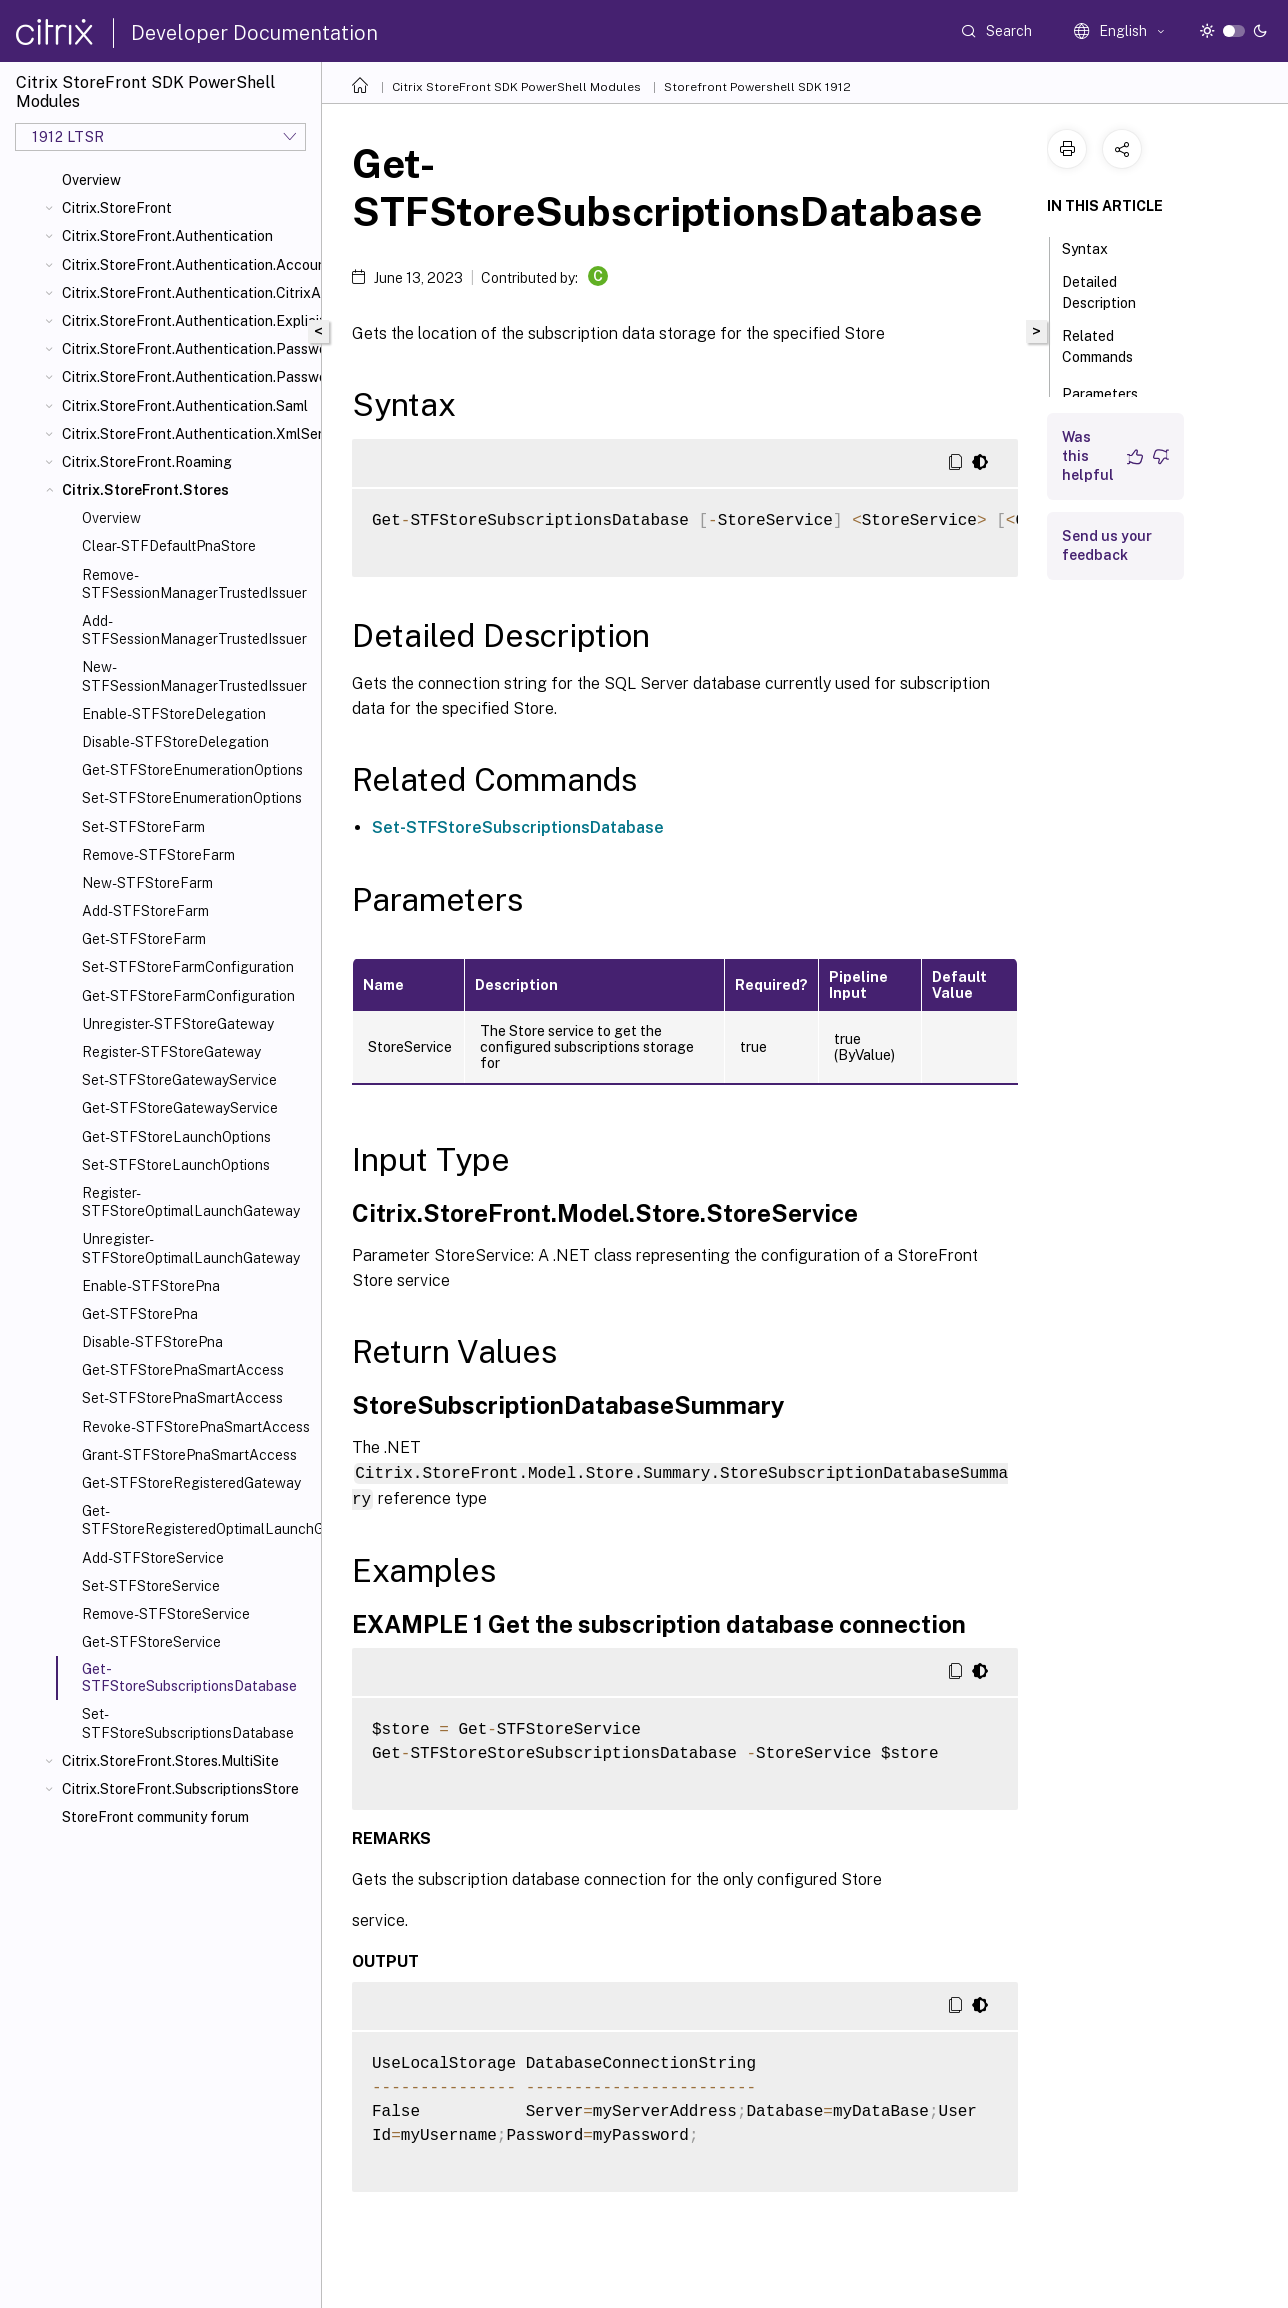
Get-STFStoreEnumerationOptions (192, 770)
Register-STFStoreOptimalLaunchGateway (191, 1202)
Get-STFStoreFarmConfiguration (188, 996)
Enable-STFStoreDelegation (174, 714)
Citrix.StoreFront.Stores (145, 490)
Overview (91, 180)
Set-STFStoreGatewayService (179, 1080)
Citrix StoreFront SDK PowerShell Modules (516, 87)
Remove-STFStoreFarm (158, 855)
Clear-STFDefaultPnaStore (169, 546)
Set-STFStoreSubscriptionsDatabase (188, 1723)
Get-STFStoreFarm (144, 939)
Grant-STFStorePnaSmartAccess (189, 1455)
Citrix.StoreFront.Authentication (167, 236)
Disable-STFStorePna (152, 1342)
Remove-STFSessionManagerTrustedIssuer (194, 584)
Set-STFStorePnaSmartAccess (182, 1398)
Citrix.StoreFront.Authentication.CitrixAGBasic (187, 293)
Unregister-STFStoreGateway (178, 1024)
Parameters (1111, 392)
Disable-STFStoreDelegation (175, 742)
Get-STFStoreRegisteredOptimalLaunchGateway (197, 1520)
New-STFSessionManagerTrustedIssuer (194, 676)
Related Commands (1108, 346)
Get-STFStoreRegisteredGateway (191, 1483)
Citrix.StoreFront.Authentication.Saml (185, 406)
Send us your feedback (1107, 545)
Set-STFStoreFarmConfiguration (188, 967)
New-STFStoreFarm (147, 883)
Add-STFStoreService (153, 1558)
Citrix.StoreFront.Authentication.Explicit (187, 321)
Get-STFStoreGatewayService (180, 1108)
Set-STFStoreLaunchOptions (176, 1165)
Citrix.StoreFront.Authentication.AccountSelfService (187, 265)
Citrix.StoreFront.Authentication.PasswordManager (187, 349)
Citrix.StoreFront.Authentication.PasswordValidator (187, 377)
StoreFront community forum (155, 1817)
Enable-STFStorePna (151, 1286)
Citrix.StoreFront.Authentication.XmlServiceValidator (187, 434)
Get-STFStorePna (140, 1314)
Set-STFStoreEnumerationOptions (192, 798)
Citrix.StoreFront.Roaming (147, 462)
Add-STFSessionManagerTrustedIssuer (194, 630)
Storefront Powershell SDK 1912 (757, 87)
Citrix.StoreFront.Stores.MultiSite (170, 1761)
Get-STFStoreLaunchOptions (176, 1137)
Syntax (1096, 247)
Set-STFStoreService (151, 1586)
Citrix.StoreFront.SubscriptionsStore (180, 1789)
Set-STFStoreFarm (143, 827)
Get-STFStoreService (151, 1642)
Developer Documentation (254, 33)
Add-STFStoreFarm (145, 911)
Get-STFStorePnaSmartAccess (183, 1370)
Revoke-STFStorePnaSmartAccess (196, 1427)
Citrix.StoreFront (117, 208)
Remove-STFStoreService (166, 1614)
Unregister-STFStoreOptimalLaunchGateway (191, 1248)
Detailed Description (1110, 292)
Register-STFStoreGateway (171, 1052)
